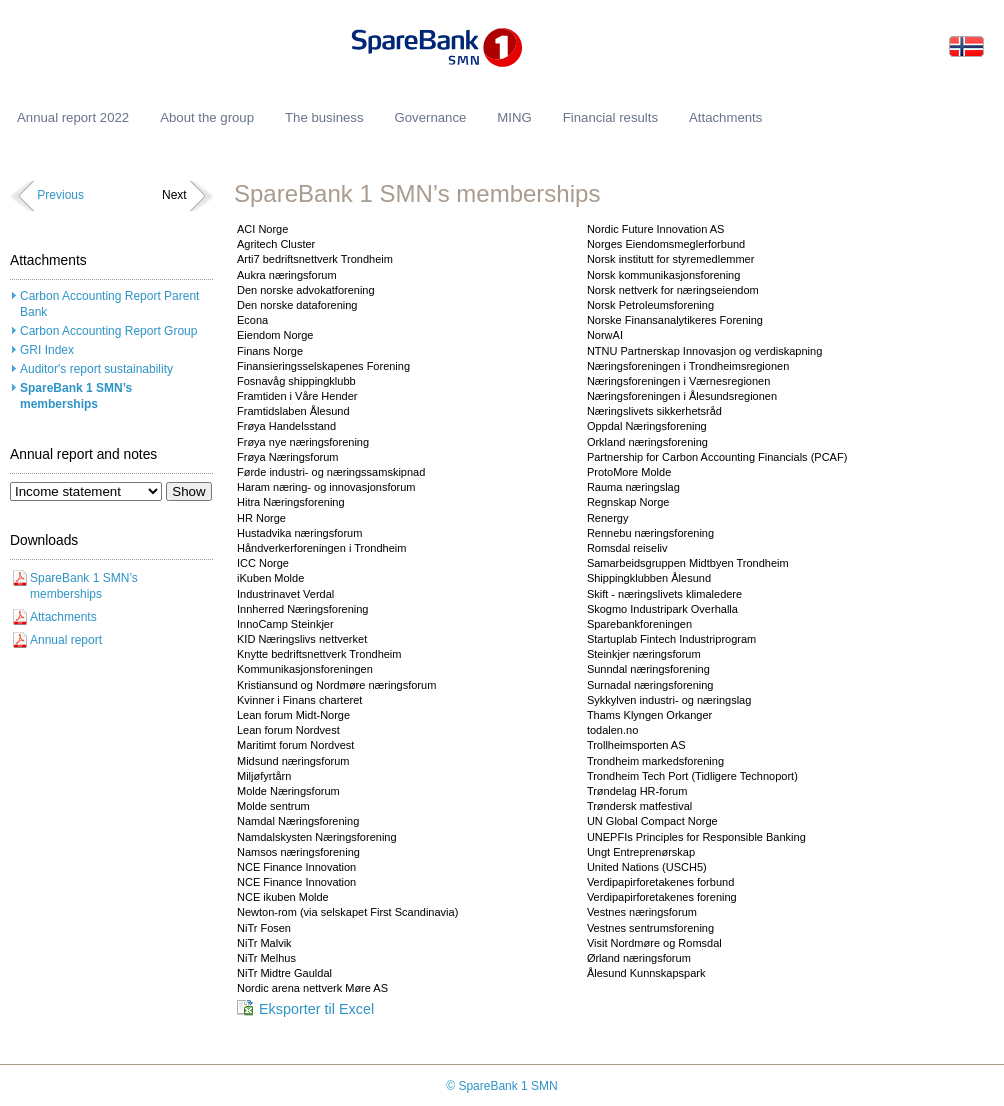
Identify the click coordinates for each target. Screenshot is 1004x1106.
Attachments (63, 617)
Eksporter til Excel (316, 1009)
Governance (430, 117)
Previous (60, 195)
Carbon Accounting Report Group (108, 331)
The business (324, 117)
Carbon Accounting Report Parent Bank (109, 304)
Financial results (610, 117)
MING (514, 117)
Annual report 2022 (73, 117)
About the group (207, 117)
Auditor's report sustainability (96, 369)
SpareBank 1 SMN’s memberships (76, 396)
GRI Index (47, 350)
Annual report (66, 640)
